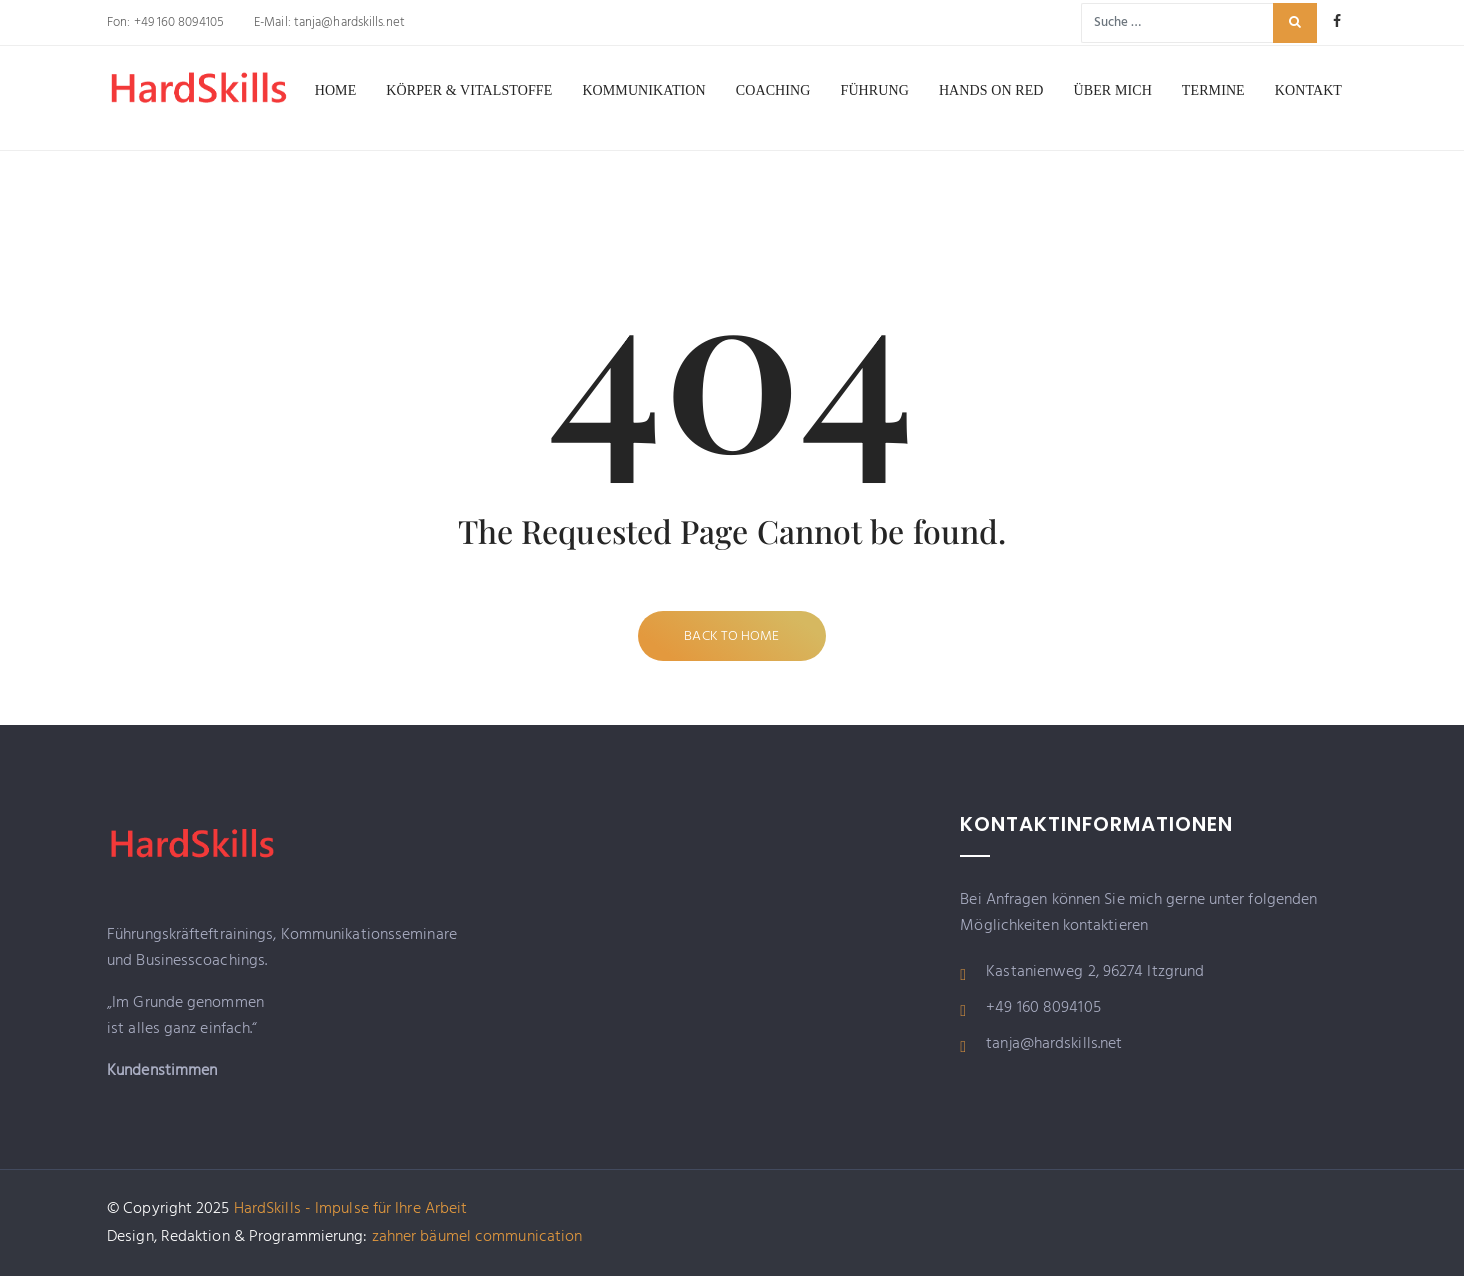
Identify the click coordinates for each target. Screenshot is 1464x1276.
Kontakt (1308, 90)
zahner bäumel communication (477, 1237)
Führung (875, 90)
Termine (1213, 90)
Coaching (773, 90)
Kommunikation (643, 90)
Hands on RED (991, 90)
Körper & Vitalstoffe (469, 90)
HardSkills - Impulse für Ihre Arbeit (351, 1209)
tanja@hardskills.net (348, 22)
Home (336, 90)
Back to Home (731, 636)
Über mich (1113, 90)
